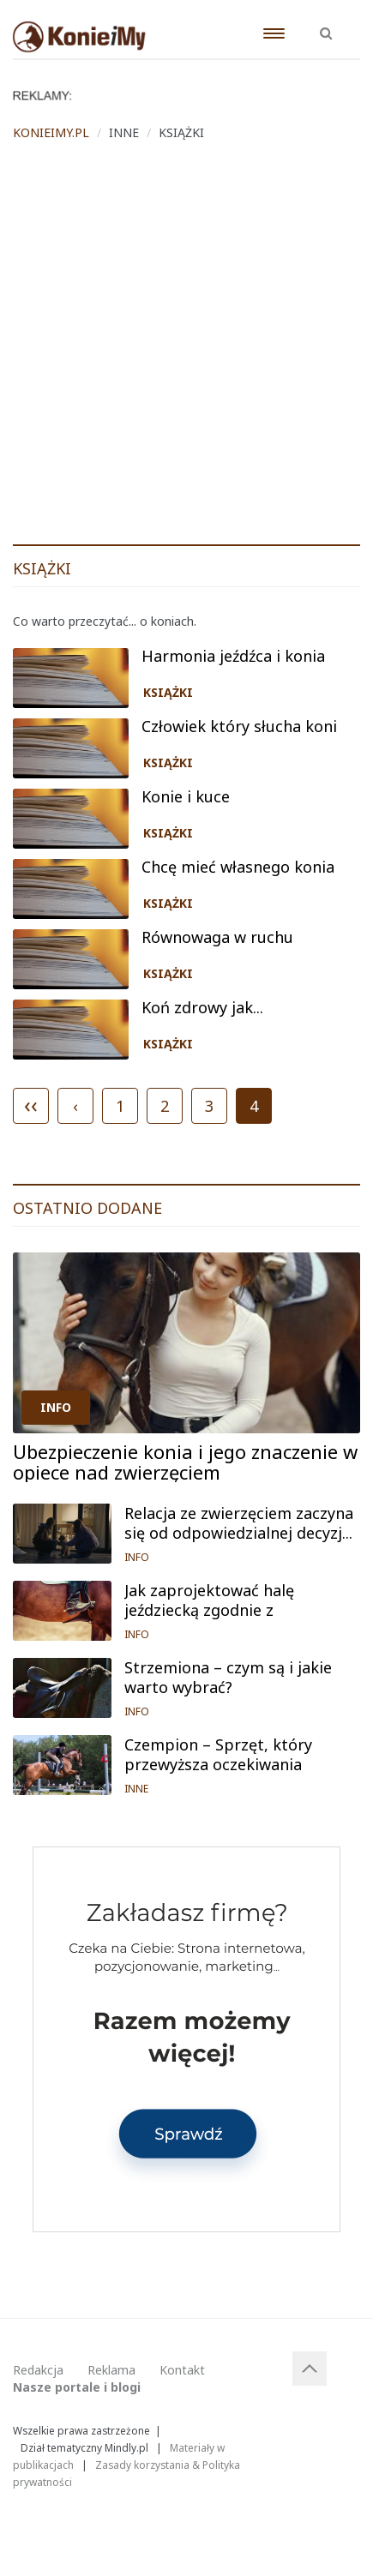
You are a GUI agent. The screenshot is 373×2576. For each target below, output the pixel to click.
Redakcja (38, 2370)
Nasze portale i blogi (77, 2387)
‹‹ (31, 1104)
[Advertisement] (186, 349)
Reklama (111, 2370)
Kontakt (182, 2370)
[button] (326, 24)
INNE (136, 1788)
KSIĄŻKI (168, 692)
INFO (55, 1407)
